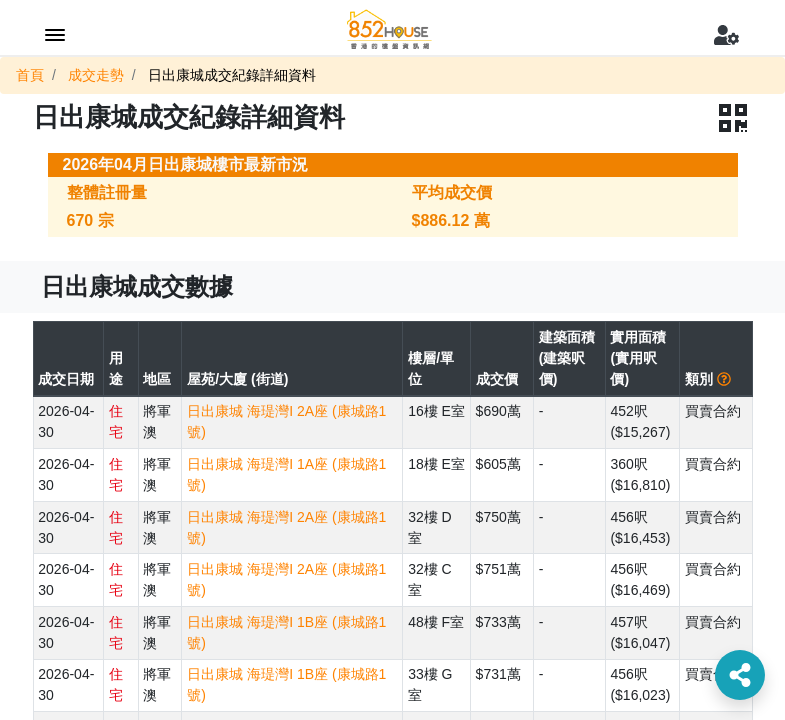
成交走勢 (96, 75)
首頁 (30, 75)
